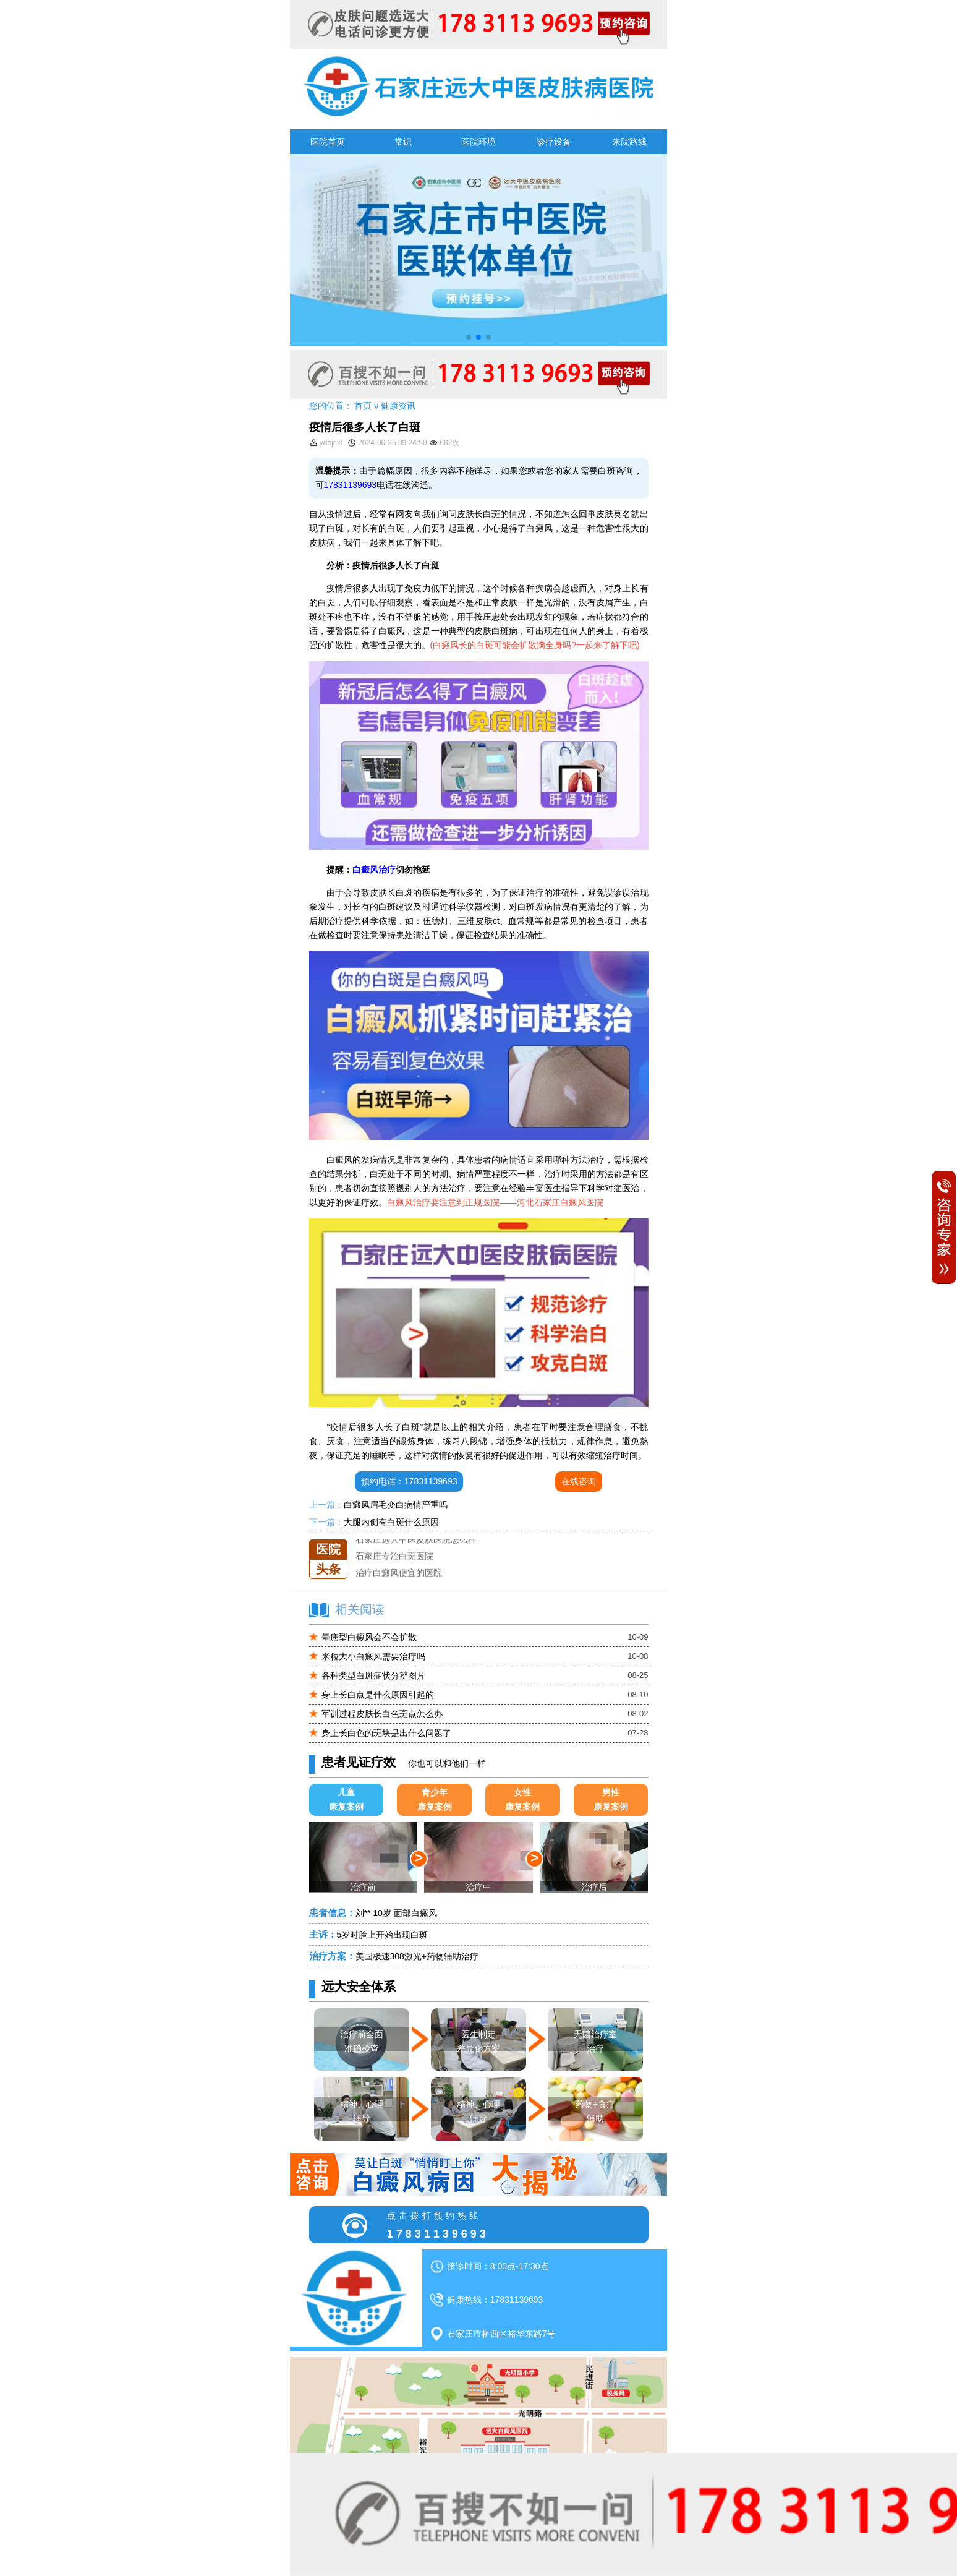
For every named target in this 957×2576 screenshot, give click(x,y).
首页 (363, 406)
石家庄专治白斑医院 (394, 1556)
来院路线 (629, 142)
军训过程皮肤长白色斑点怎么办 (382, 1714)
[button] (468, 337)
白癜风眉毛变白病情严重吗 (396, 1505)
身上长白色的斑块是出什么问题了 (386, 1733)
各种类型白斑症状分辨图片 (373, 1675)
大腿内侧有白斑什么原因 (391, 1522)
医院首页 (327, 142)
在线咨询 (578, 1481)
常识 (403, 142)
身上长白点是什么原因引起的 (377, 1695)
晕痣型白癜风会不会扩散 (369, 1637)
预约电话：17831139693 (409, 1481)
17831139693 (350, 485)
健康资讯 (398, 406)
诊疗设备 (554, 142)
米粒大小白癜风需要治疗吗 (373, 1656)
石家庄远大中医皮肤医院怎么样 (416, 1539)
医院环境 (478, 142)
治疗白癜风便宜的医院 (398, 1573)
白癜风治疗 (374, 870)
